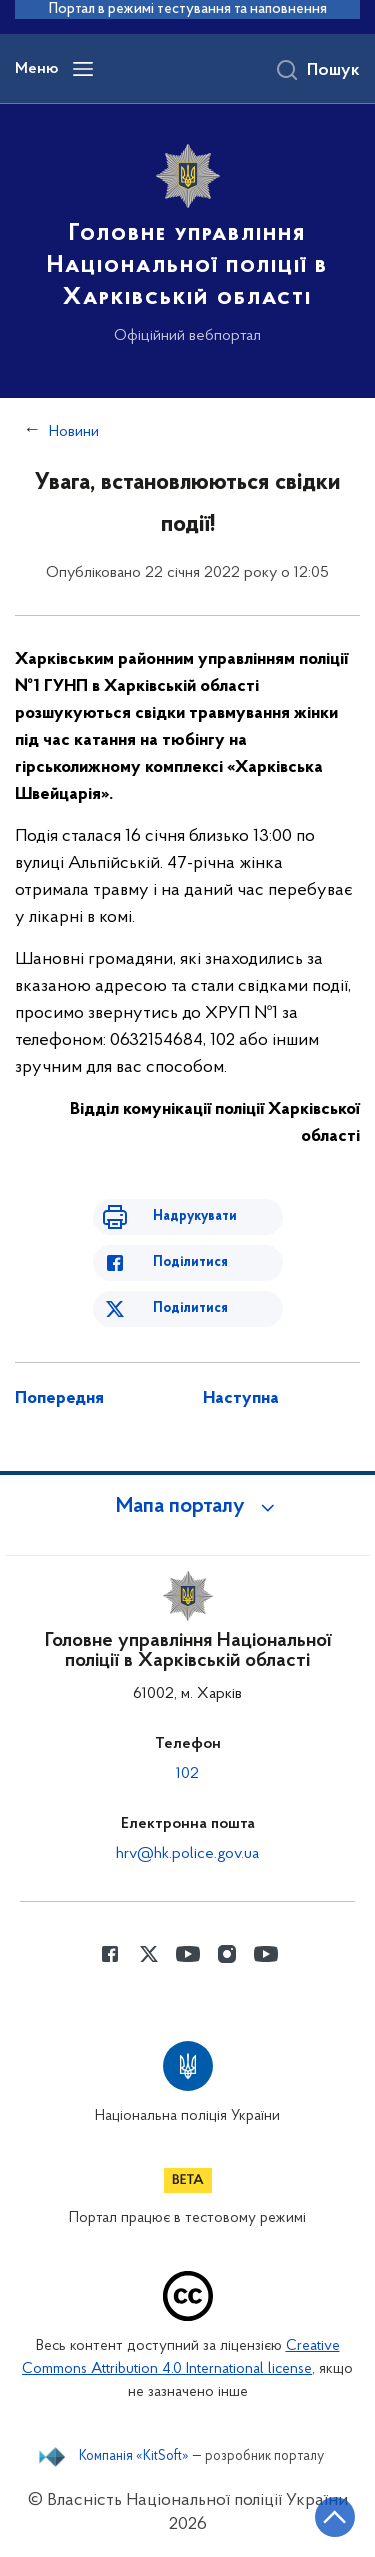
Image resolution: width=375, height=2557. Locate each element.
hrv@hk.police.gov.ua (187, 1854)
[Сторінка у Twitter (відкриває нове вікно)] (149, 1954)
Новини (74, 432)
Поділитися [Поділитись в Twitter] (190, 1308)
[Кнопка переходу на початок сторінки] (335, 2517)
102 (187, 1774)
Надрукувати (195, 1216)
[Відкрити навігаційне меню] (83, 69)
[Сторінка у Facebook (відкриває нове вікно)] (110, 1954)
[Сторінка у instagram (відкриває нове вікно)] (227, 1954)
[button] (188, 1507)
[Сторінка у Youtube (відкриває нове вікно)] (188, 1954)
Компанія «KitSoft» (134, 2457)
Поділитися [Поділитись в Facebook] (190, 1262)
